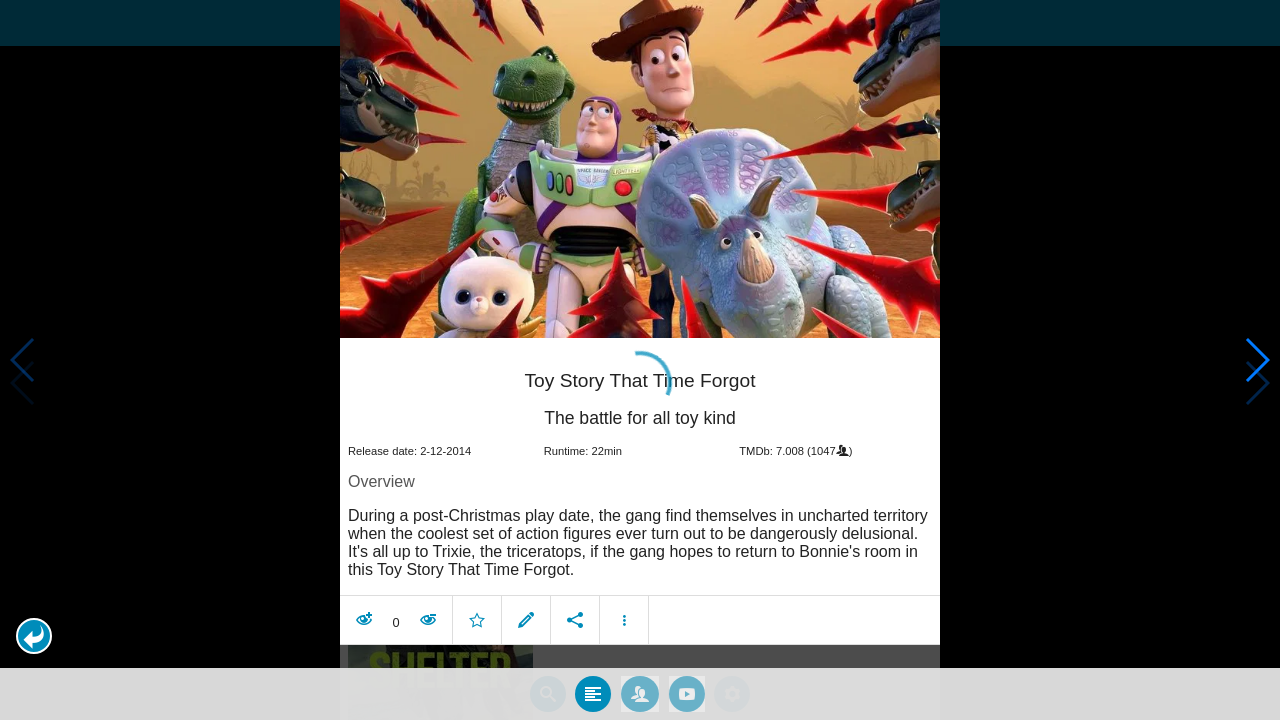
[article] (640, 490)
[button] (34, 636)
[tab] (593, 689)
